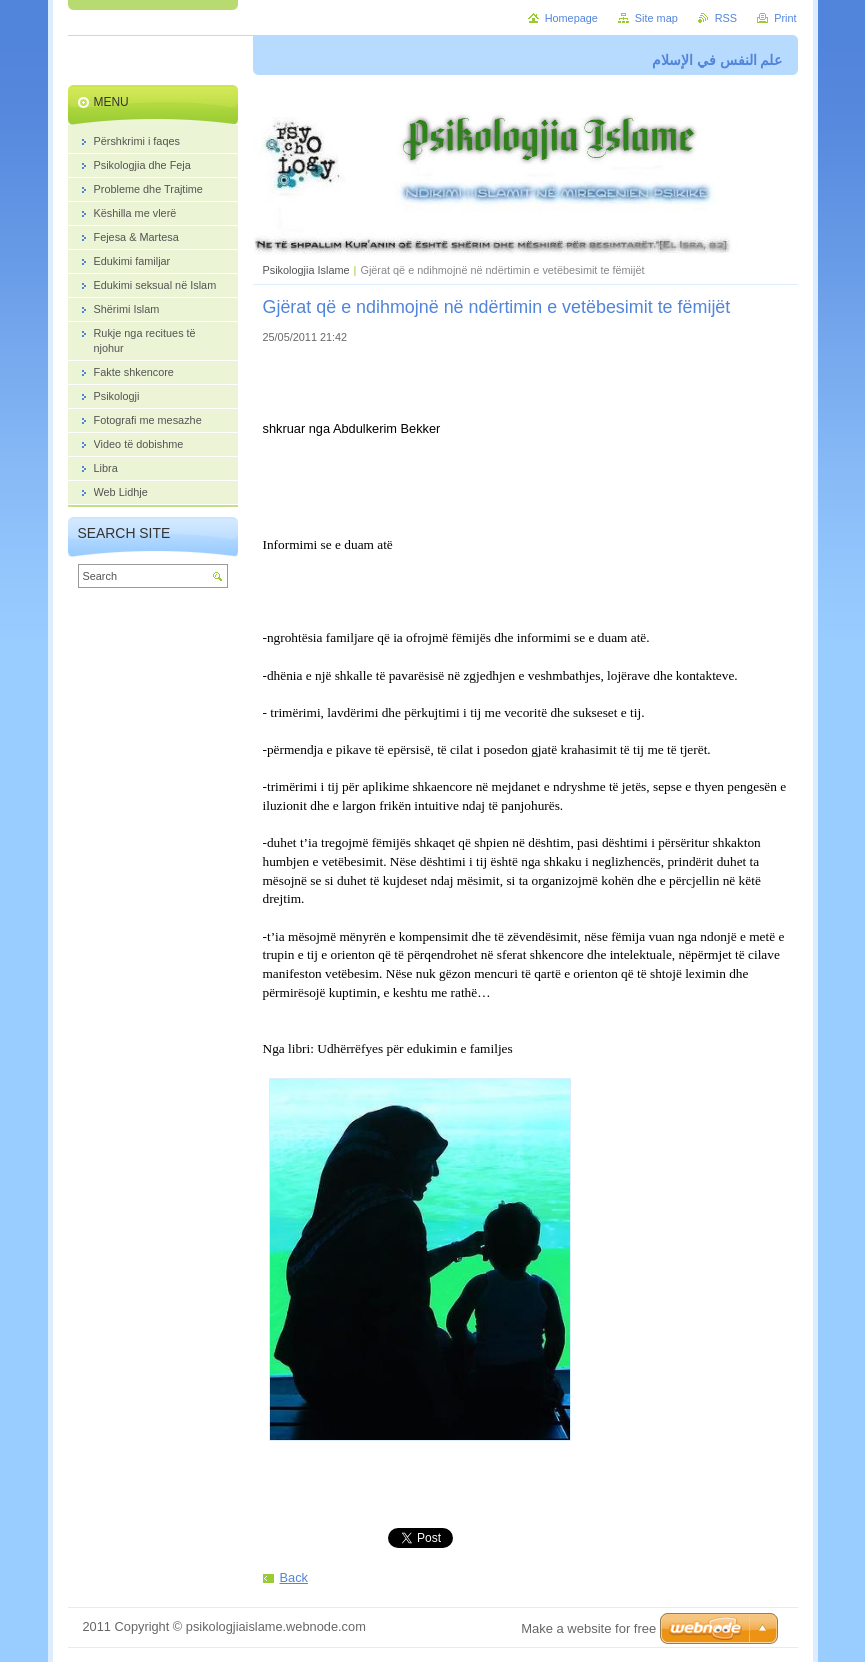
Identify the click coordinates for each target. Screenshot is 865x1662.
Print (785, 18)
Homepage (571, 18)
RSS (726, 18)
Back (294, 1577)
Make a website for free (588, 1628)
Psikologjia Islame (306, 270)
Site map (656, 18)
